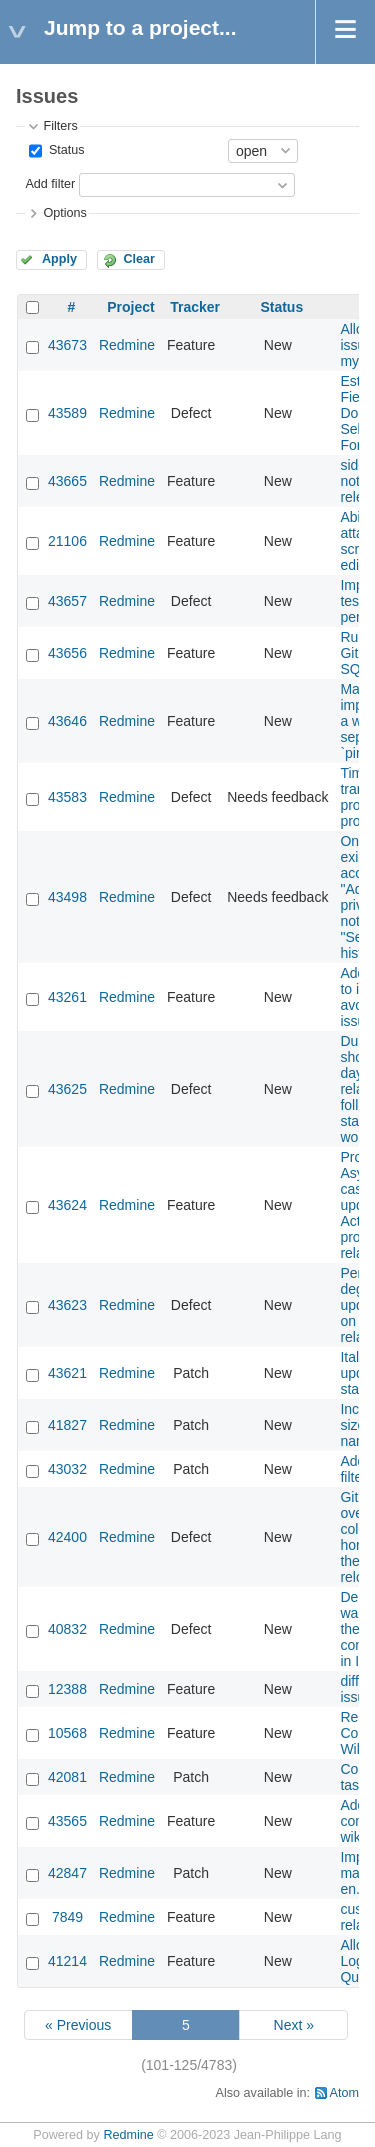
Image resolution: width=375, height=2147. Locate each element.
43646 (67, 721)
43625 (67, 1089)
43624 (67, 1205)
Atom (344, 2093)
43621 (67, 1373)
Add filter (50, 184)
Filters (60, 126)
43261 (67, 997)
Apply (59, 259)
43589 (67, 413)
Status (64, 150)
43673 (67, 345)
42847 (67, 1873)
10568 (67, 1733)
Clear (139, 259)
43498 (67, 897)
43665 (67, 481)
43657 (67, 601)
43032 (67, 1469)
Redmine (127, 345)
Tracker (195, 307)
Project (130, 307)
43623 (67, 1305)
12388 (67, 1689)
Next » (294, 2025)
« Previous (78, 2025)
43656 (67, 653)
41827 (67, 1425)
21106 (67, 541)
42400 (67, 1537)
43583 (67, 797)
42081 (67, 1777)
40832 (67, 1629)
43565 (67, 1821)
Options (64, 213)
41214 (67, 1961)
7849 (67, 1917)
